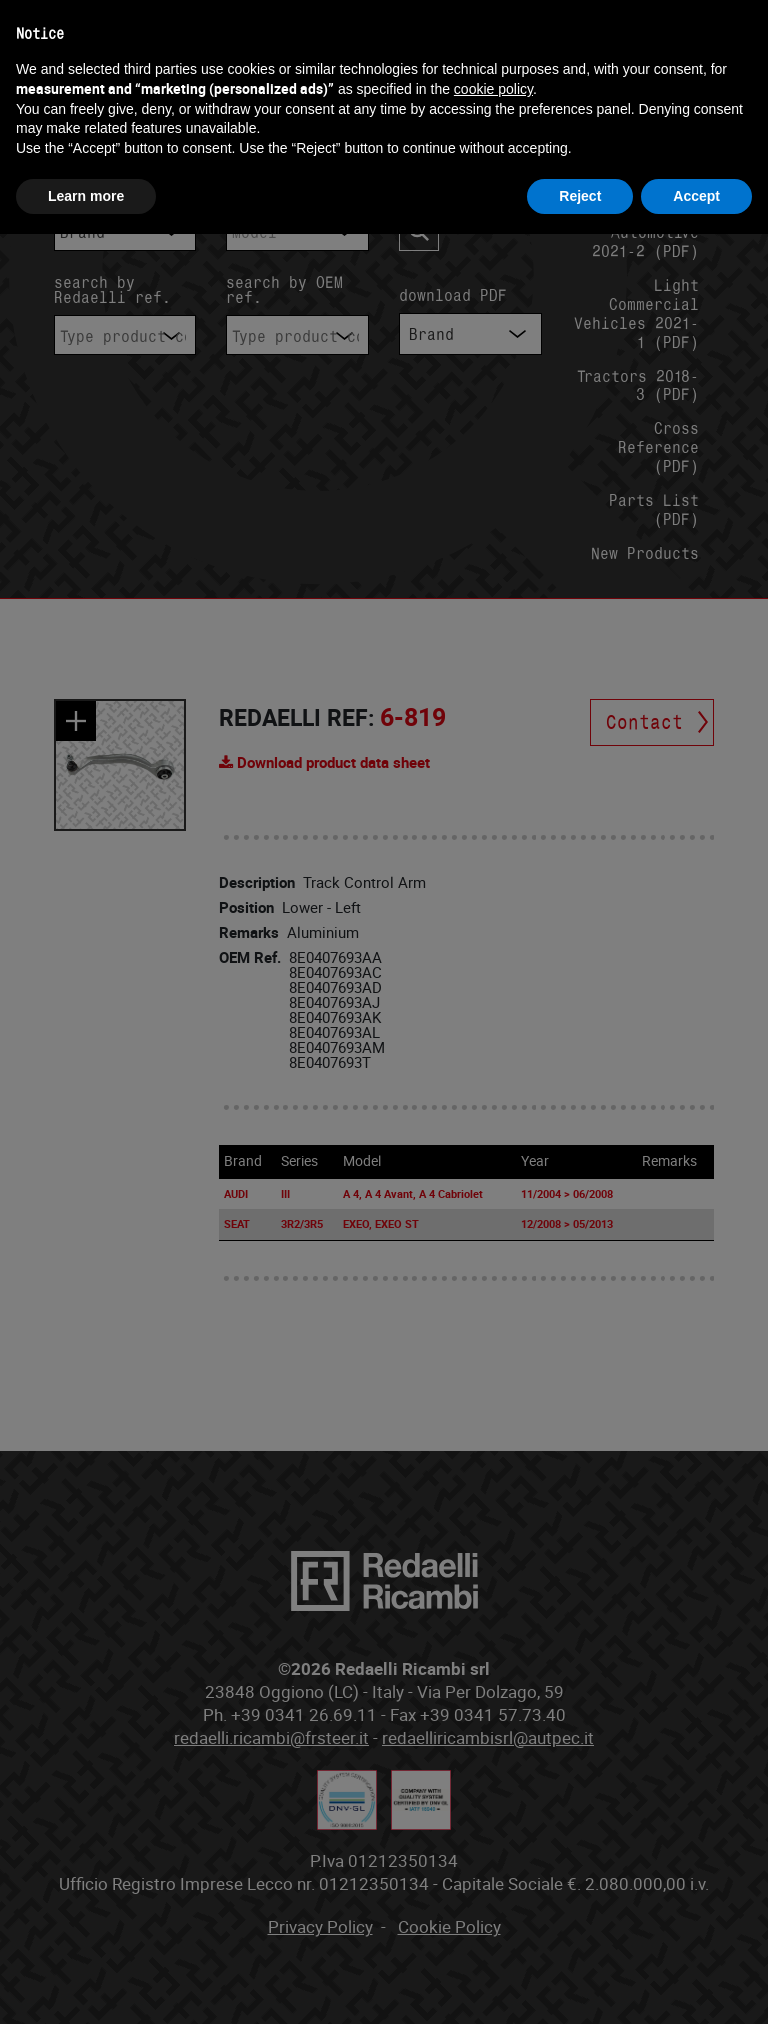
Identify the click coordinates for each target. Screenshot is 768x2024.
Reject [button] (580, 196)
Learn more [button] (86, 196)
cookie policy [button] (493, 89)
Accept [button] (696, 196)
